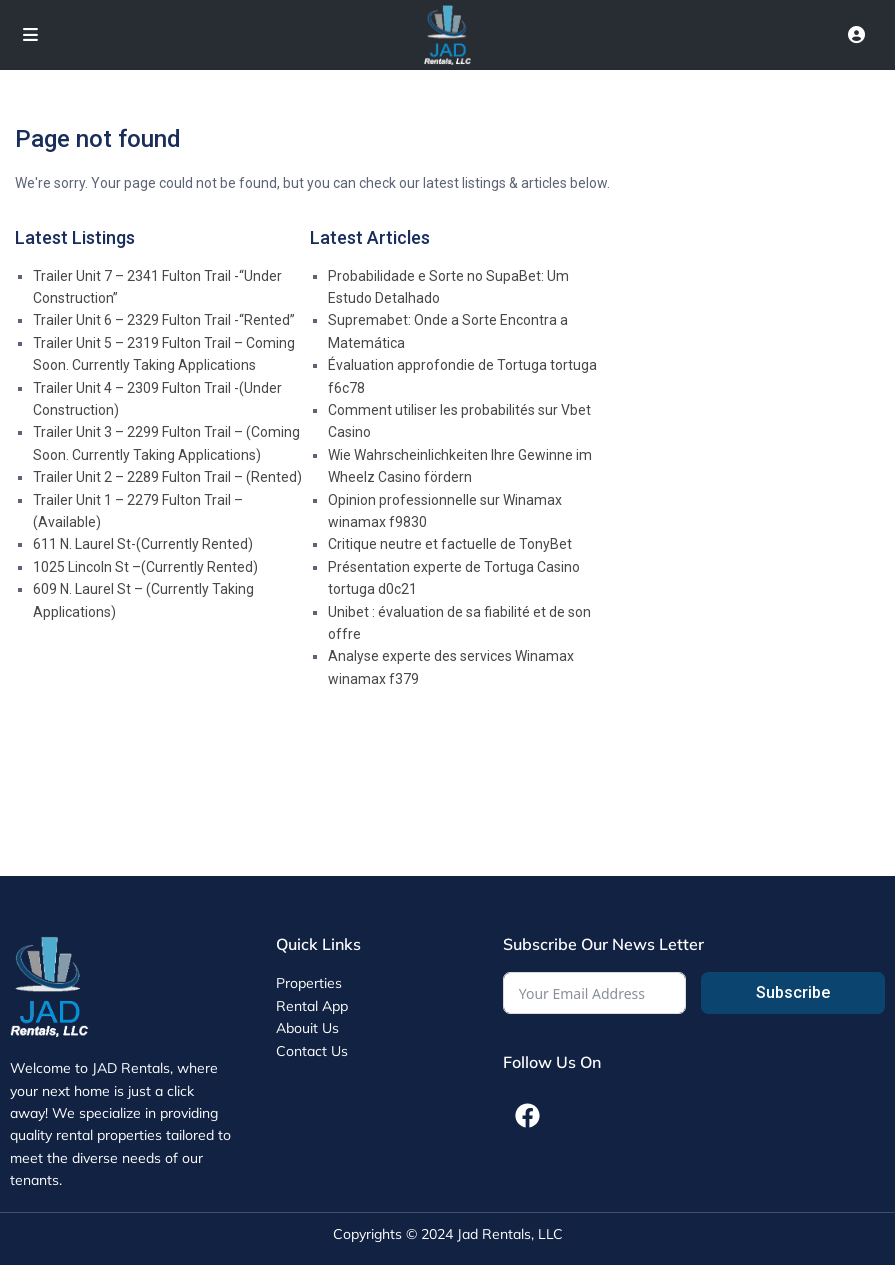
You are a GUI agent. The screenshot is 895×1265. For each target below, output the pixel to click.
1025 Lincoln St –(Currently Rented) (145, 567)
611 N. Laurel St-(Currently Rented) (143, 544)
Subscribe (793, 992)
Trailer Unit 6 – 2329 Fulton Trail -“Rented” (164, 320)
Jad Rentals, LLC (510, 1234)
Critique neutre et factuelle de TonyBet (450, 544)
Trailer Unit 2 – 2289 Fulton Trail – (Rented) (167, 477)
